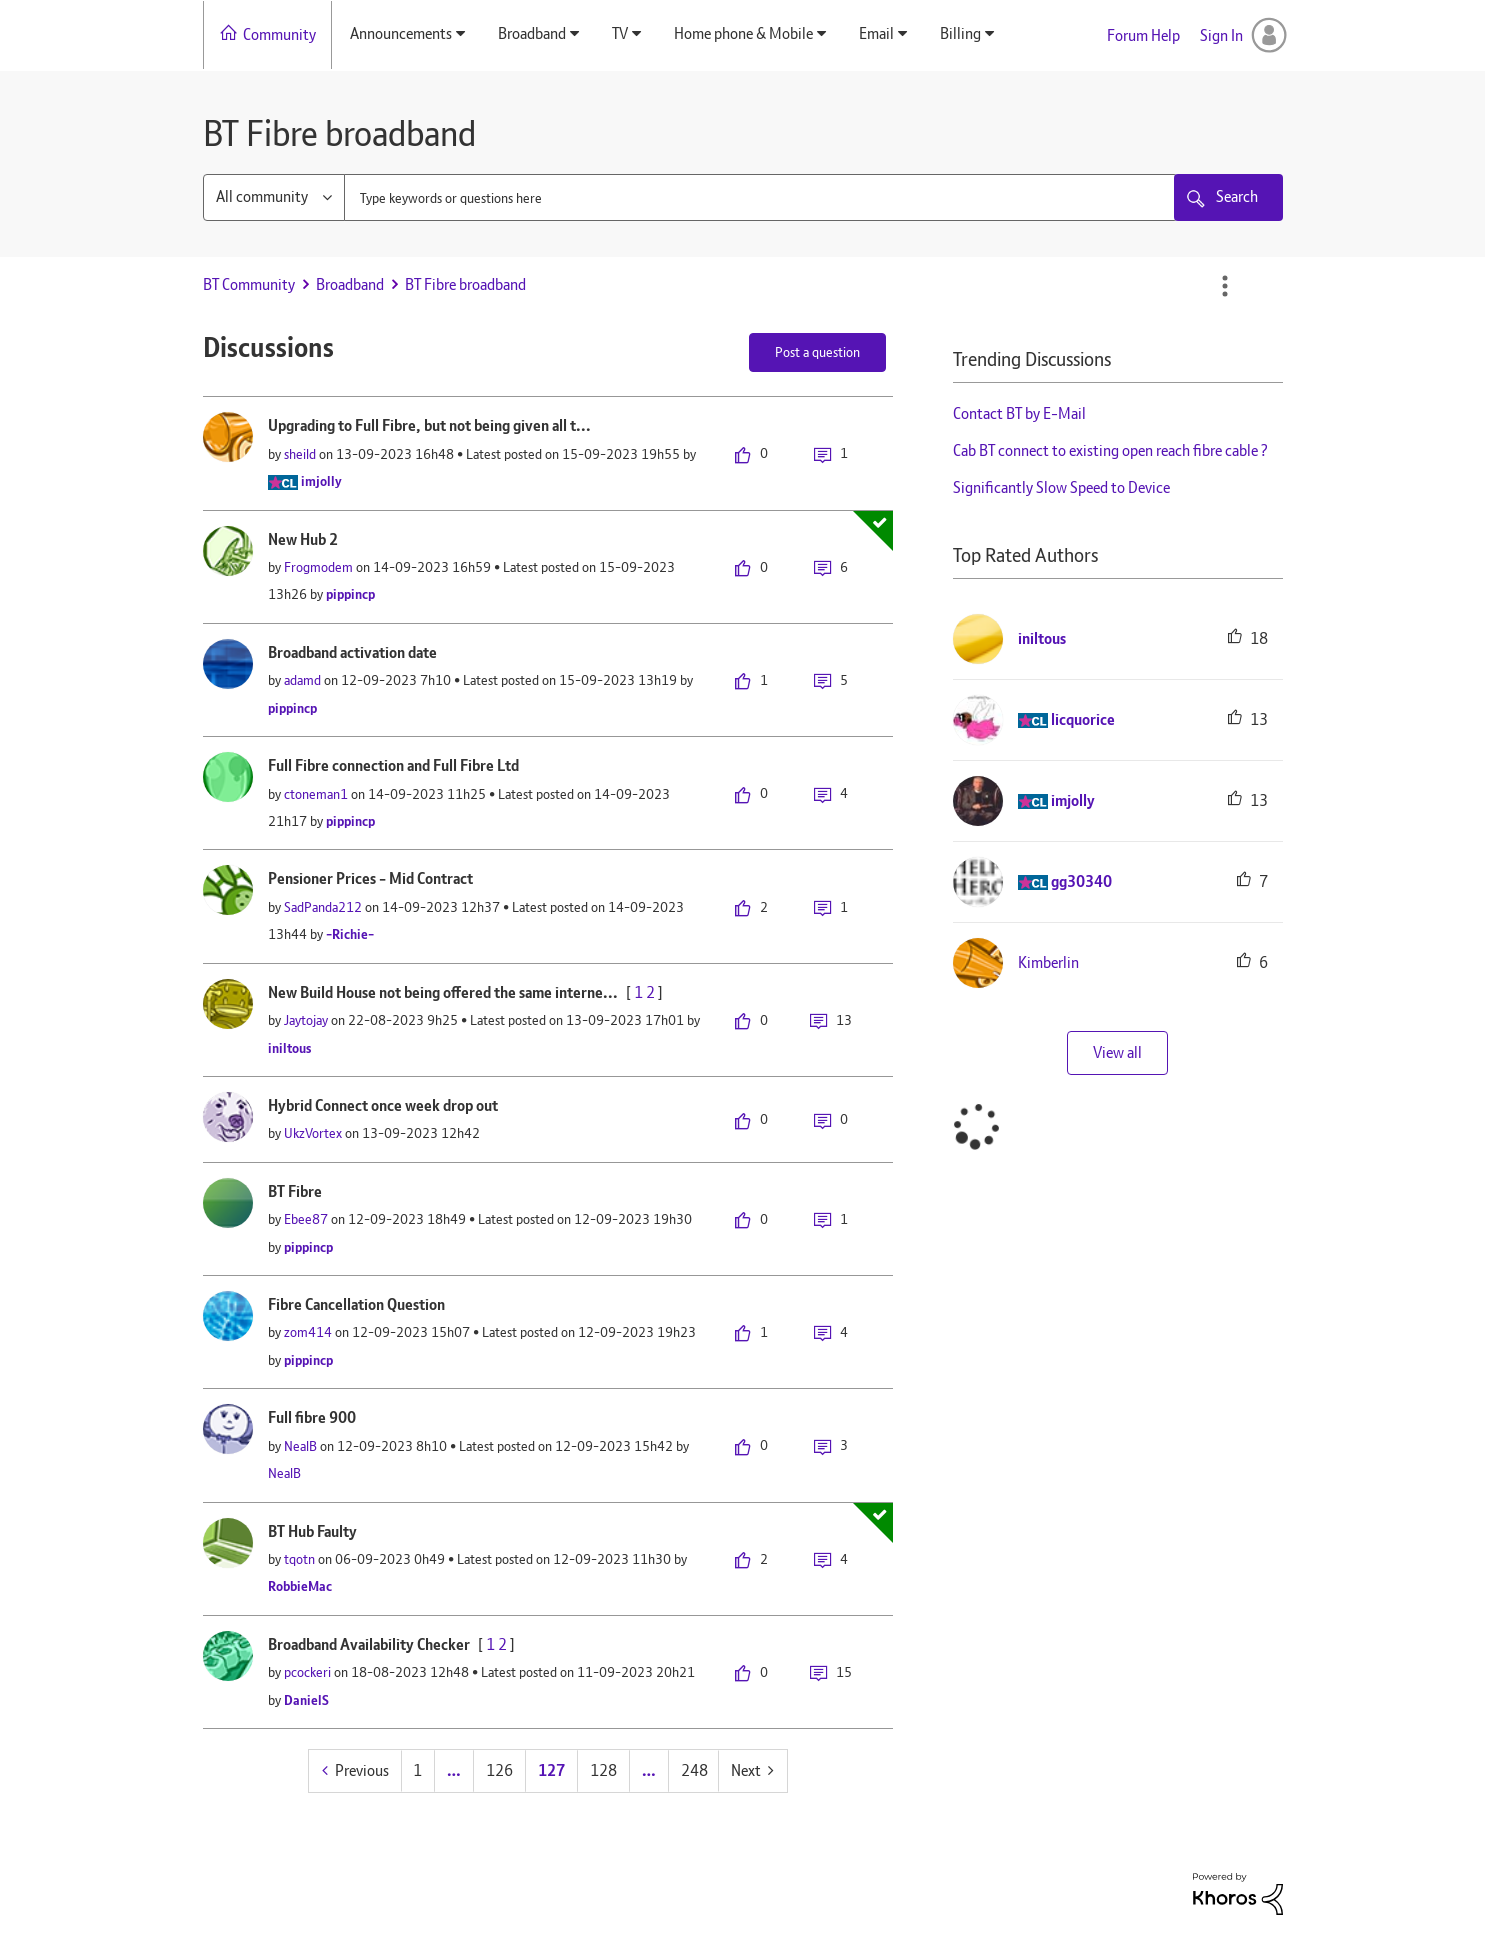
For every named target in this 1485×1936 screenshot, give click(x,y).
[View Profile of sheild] (300, 454)
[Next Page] (752, 1770)
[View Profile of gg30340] (1081, 881)
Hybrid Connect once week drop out (383, 1105)
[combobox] (761, 197)
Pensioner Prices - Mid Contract (370, 878)
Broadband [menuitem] (532, 33)
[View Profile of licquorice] (1083, 719)
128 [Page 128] (603, 1770)
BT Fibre (295, 1191)
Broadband (350, 284)
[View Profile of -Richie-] (350, 934)
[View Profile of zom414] (308, 1332)
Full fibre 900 (312, 1417)
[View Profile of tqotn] (299, 1559)
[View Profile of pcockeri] (307, 1672)
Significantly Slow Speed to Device (1061, 487)
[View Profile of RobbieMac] (300, 1586)
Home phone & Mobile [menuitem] (743, 33)
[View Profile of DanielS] (306, 1700)
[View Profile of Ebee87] (306, 1219)
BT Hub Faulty (312, 1531)
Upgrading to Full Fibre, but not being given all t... (429, 425)
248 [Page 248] (694, 1770)
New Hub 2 (303, 539)
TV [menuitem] (620, 33)
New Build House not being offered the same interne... (443, 992)
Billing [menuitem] (960, 33)
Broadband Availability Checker (369, 1644)
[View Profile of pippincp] (350, 594)
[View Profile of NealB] (300, 1446)
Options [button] (1225, 286)
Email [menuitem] (876, 33)
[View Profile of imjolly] (321, 481)
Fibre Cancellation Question (356, 1304)
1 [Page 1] (417, 1770)
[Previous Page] (355, 1770)
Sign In (1221, 35)
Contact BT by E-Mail (1019, 413)
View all (1117, 1052)
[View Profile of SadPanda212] (323, 907)
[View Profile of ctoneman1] (316, 794)
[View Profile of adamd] (302, 680)
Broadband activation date (352, 652)
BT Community (249, 284)
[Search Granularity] (274, 197)
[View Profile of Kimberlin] (1048, 962)
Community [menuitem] (279, 34)
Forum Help (1143, 35)
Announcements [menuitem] (401, 33)
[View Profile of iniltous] (289, 1048)
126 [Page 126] (499, 1770)
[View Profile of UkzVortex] (313, 1133)
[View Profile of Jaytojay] (306, 1020)
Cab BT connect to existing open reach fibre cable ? (1110, 450)
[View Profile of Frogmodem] (318, 567)
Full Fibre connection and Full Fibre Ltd (393, 765)
